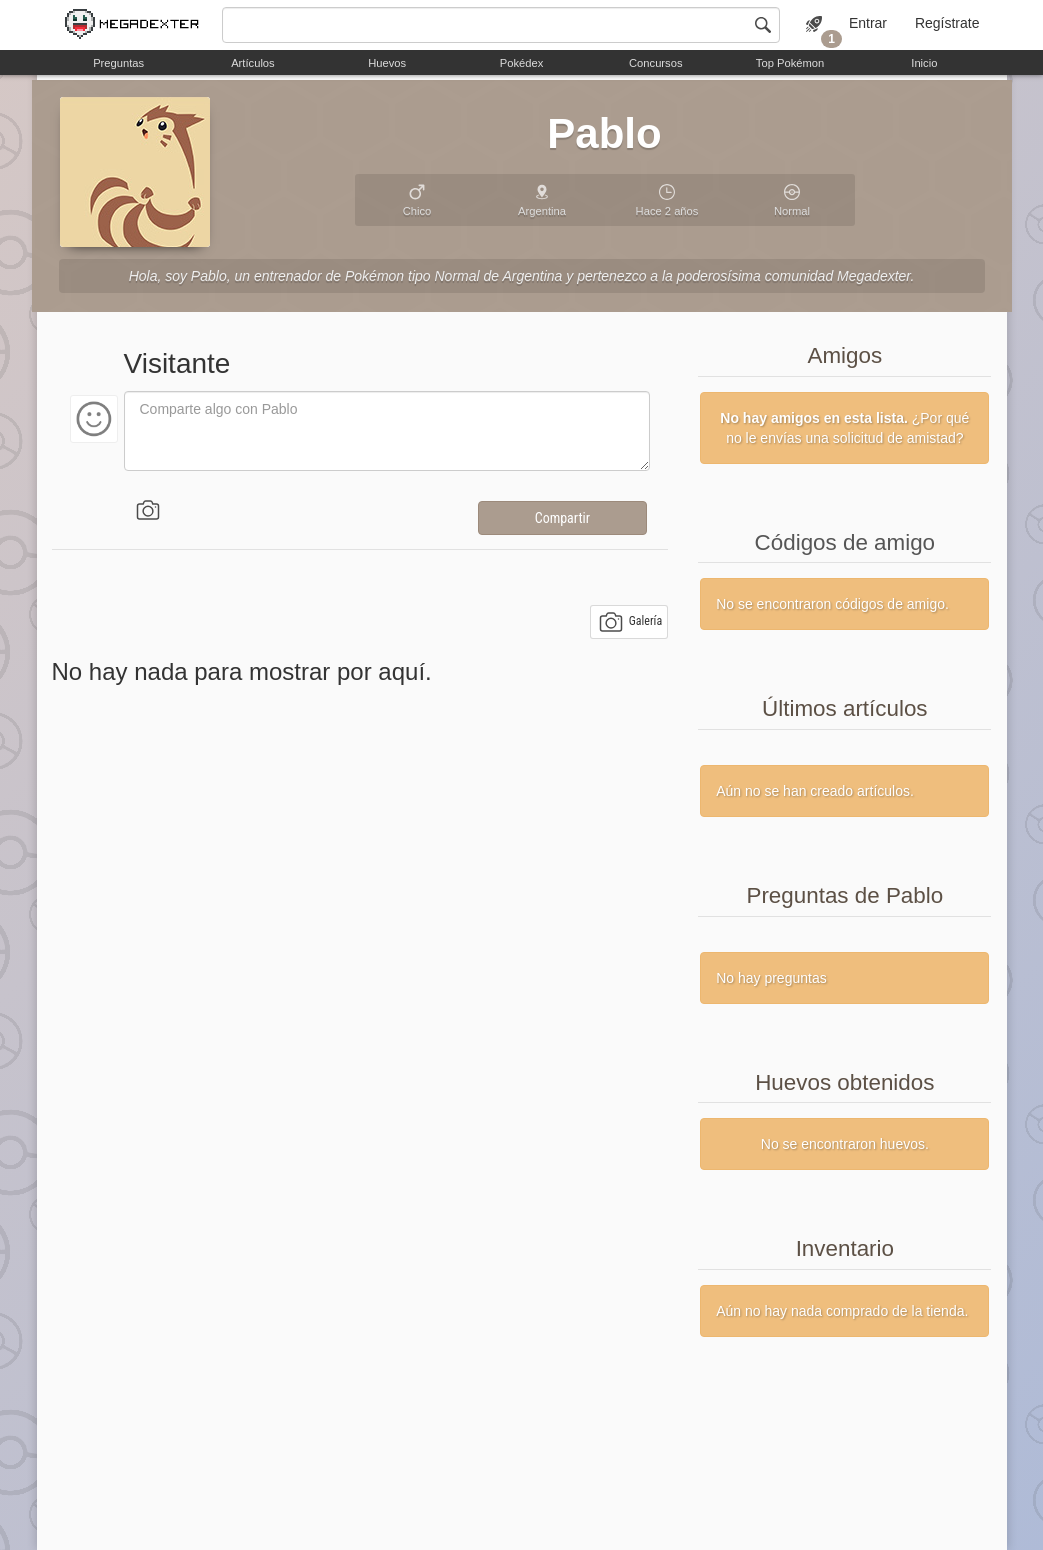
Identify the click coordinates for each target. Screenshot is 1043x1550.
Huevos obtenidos (844, 1082)
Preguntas (118, 63)
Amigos (844, 355)
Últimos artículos (844, 708)
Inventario (845, 1248)
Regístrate (947, 23)
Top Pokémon (790, 63)
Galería (630, 622)
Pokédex (522, 63)
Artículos (253, 63)
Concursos (655, 63)
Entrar (868, 23)
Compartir (562, 518)
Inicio (924, 63)
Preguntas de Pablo (844, 895)
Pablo (604, 133)
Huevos (387, 63)
